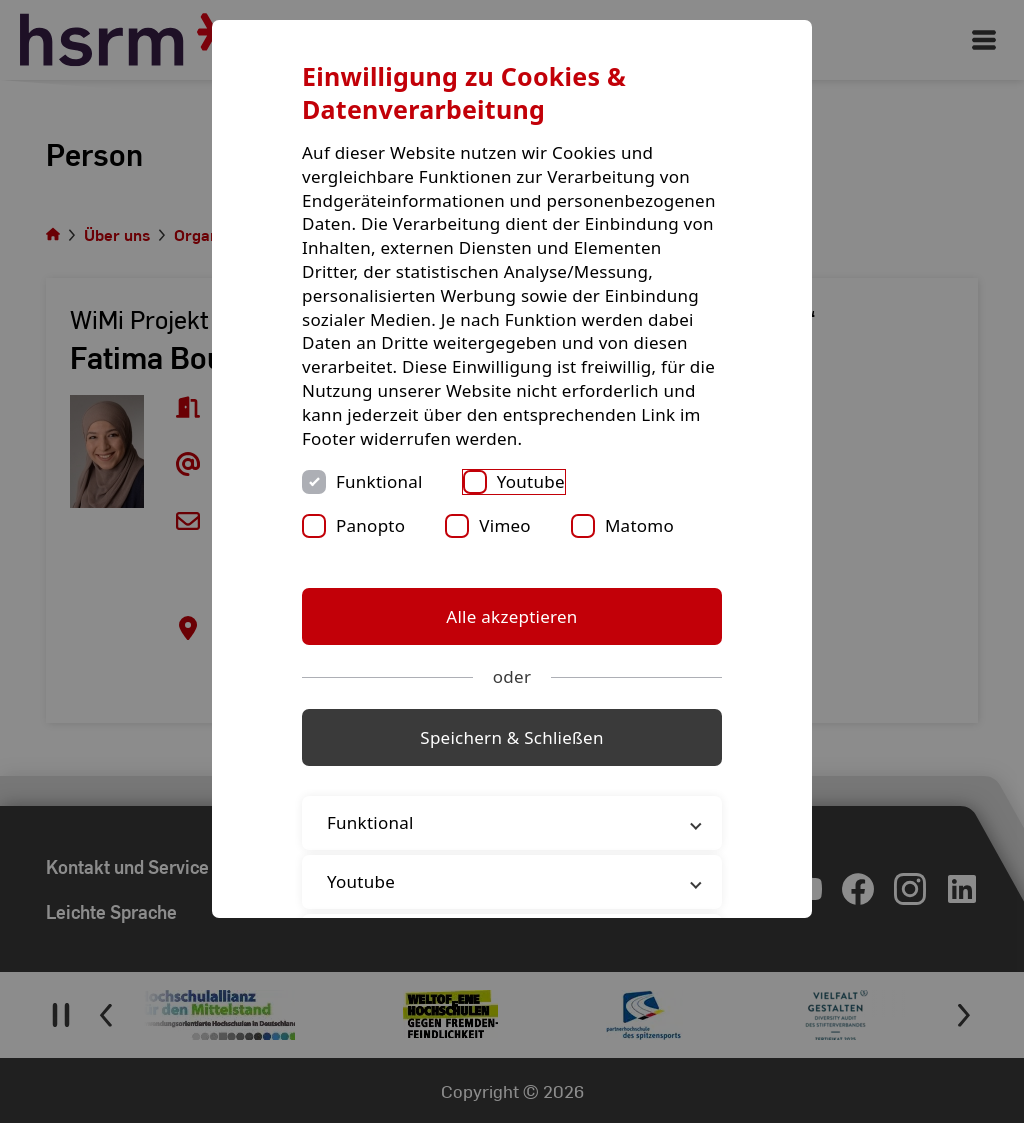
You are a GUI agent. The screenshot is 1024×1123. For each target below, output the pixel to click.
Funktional (379, 481)
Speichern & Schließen (511, 737)
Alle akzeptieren (511, 616)
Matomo (639, 525)
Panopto (370, 525)
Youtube (531, 481)
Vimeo (505, 525)
